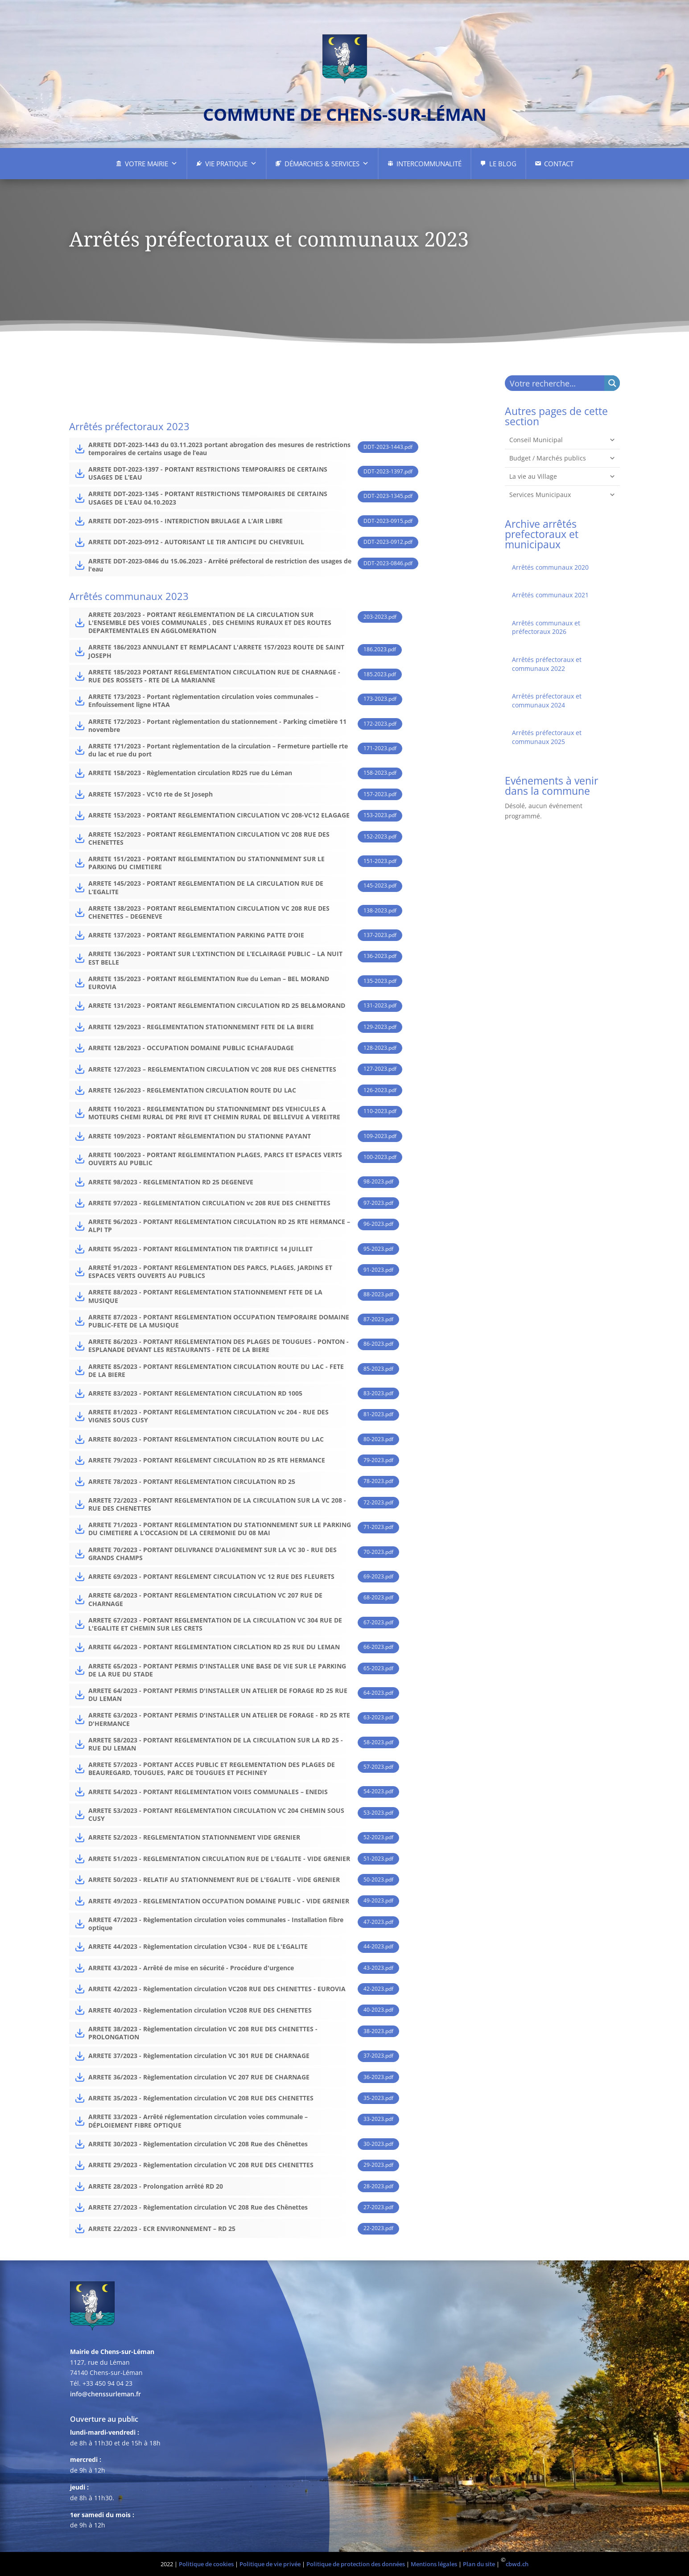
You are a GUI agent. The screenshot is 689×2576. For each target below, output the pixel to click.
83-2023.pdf (378, 1393)
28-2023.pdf (378, 2186)
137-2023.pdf (379, 935)
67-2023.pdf (378, 1622)
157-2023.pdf (379, 794)
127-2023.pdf (379, 1068)
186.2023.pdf (379, 649)
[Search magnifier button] (612, 383)
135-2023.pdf (379, 981)
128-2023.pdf (379, 1048)
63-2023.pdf (378, 1717)
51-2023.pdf (378, 1858)
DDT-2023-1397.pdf (388, 471)
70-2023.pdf (378, 1552)
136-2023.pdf (379, 956)
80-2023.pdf (378, 1439)
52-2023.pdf (378, 1837)
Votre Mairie (151, 163)
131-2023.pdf (379, 1005)
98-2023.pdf (378, 1181)
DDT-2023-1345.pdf (388, 496)
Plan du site (479, 2564)
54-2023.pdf (378, 1791)
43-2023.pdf (378, 1968)
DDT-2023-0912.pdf (388, 542)
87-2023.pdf (378, 1319)
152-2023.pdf (379, 836)
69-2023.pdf (378, 1576)
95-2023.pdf (378, 1249)
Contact (558, 163)
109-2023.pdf (379, 1136)
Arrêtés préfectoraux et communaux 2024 (547, 700)
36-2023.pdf (378, 2077)
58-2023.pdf (378, 1742)
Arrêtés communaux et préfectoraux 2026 (546, 627)
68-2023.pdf (378, 1597)
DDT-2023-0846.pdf (388, 563)
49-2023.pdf (378, 1900)
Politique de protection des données (355, 2564)
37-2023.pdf (378, 2055)
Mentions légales (434, 2564)
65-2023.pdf (378, 1668)
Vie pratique (231, 163)
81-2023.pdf (378, 1414)
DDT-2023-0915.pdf (388, 521)
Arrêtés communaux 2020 (550, 567)
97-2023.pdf (378, 1203)
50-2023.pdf (378, 1879)
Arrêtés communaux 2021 (550, 595)
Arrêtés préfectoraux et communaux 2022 (547, 664)
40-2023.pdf (378, 2009)
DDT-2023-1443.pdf (388, 447)
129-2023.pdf (379, 1027)
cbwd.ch (517, 2564)
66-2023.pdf (378, 1647)
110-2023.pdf (379, 1111)
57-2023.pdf (378, 1767)
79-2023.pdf (378, 1460)
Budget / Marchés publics (562, 458)
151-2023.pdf (379, 861)
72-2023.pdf (378, 1502)
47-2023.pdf (378, 1922)
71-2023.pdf (378, 1527)
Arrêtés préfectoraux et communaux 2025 (547, 737)
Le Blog (502, 163)
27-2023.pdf (378, 2207)
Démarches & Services (327, 163)
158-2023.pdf (379, 772)
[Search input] (555, 383)
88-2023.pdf (378, 1294)
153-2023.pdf (379, 815)
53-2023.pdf (378, 1812)
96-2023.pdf (378, 1224)
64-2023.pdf (378, 1693)
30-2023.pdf (378, 2144)
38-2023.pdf (378, 2031)
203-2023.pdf (379, 616)
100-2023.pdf (379, 1157)
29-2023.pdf (378, 2165)
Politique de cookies (206, 2564)
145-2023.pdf (379, 885)
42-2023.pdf (378, 1989)
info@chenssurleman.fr (105, 2394)
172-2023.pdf (379, 723)
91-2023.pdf (378, 1270)
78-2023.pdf (378, 1481)
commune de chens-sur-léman (345, 114)
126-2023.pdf (379, 1090)
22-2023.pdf (378, 2228)
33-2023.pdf (378, 2119)
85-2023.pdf (378, 1368)
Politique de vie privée (270, 2564)
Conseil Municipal (562, 440)
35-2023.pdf (378, 2098)
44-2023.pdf (378, 1946)
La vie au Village (562, 476)
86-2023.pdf (378, 1344)
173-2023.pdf (379, 699)
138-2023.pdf (379, 910)
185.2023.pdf (379, 674)
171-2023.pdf (379, 748)
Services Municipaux (562, 495)
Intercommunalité (429, 163)
